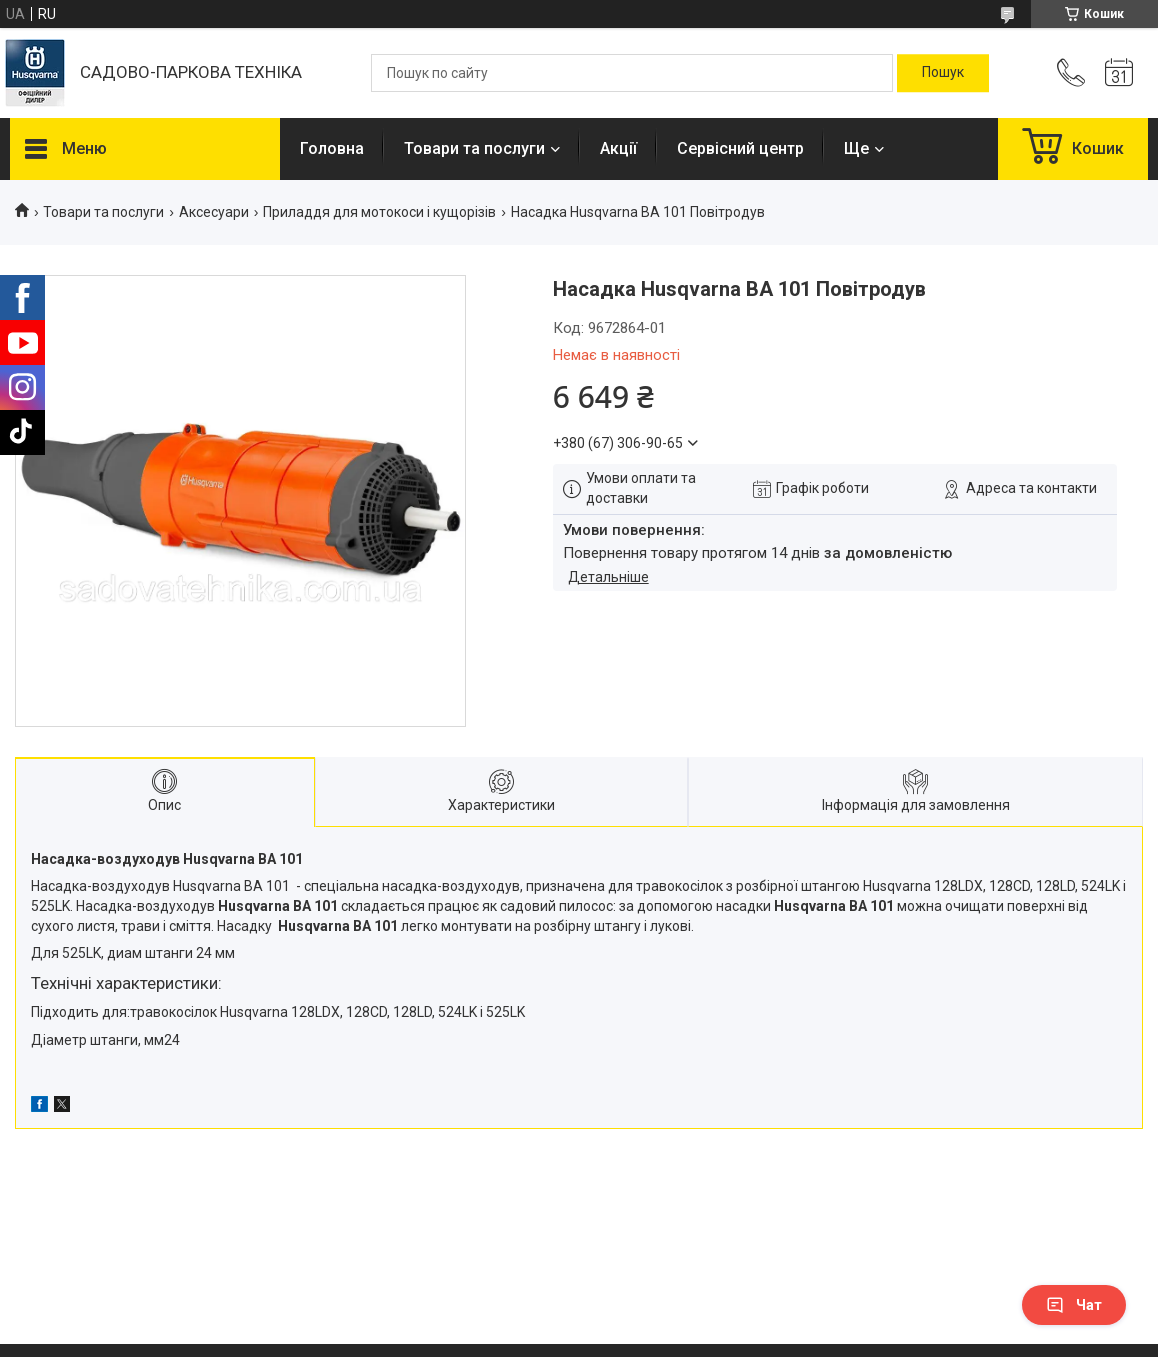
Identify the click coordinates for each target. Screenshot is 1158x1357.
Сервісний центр (740, 148)
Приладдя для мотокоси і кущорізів (379, 212)
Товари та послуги (474, 148)
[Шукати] (943, 73)
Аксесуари (214, 212)
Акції (618, 148)
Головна (332, 148)
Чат (1074, 1305)
